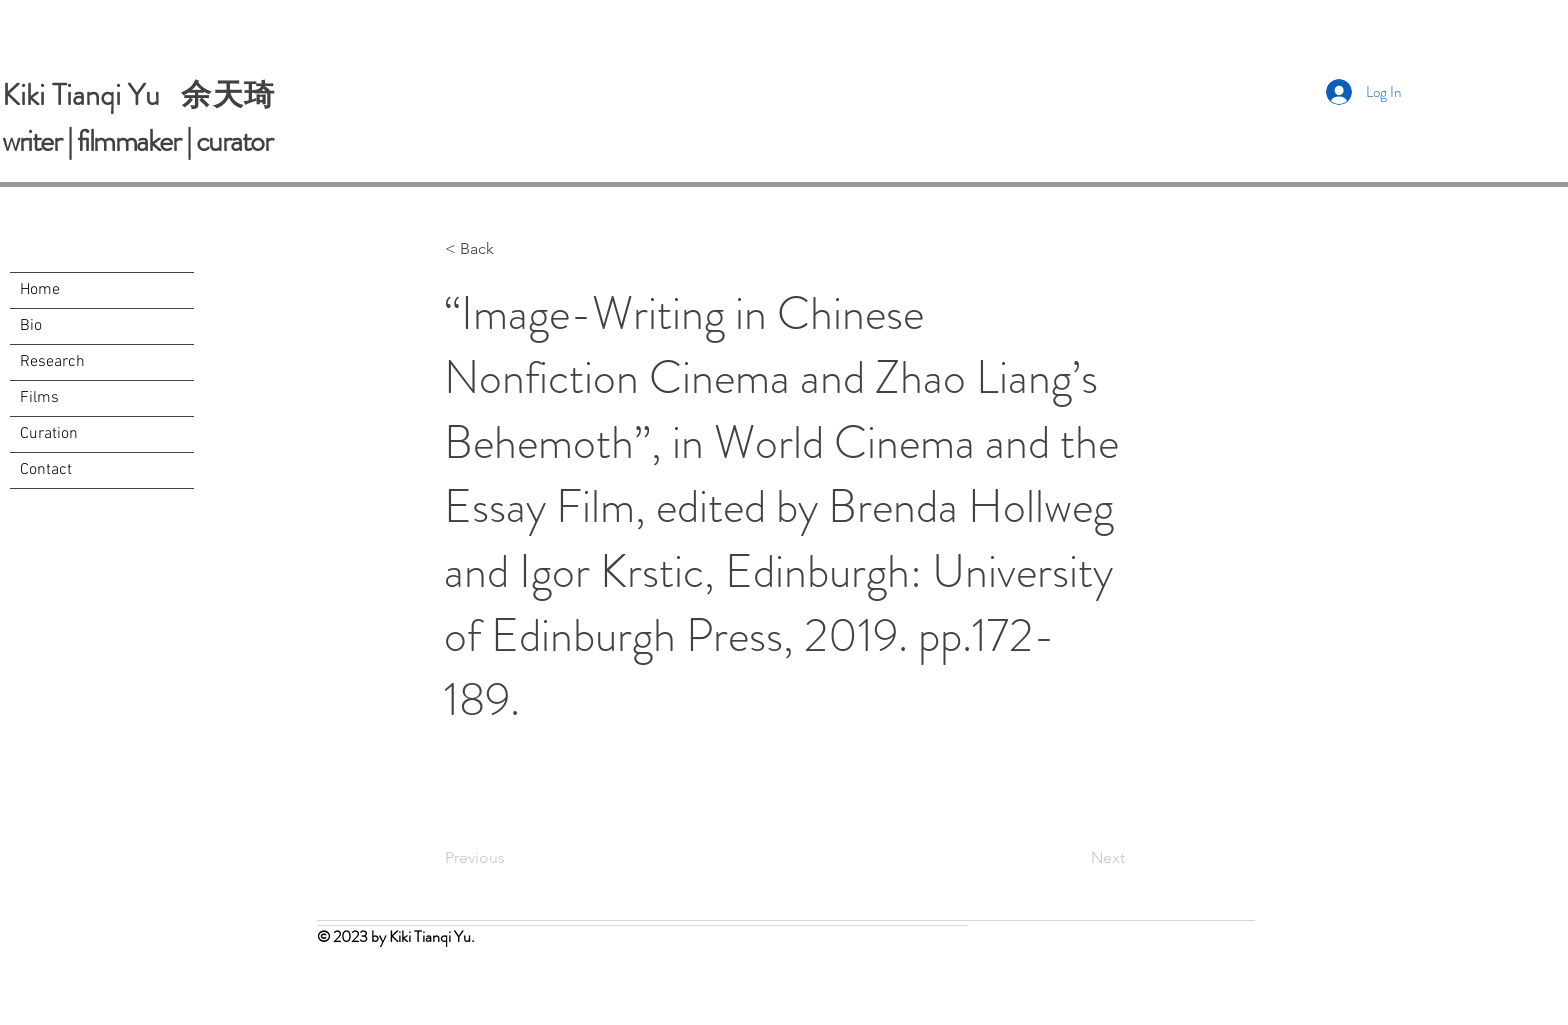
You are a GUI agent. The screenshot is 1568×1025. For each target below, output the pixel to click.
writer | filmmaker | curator (137, 141)
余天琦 (228, 94)
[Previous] (511, 858)
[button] (511, 249)
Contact (46, 470)
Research (52, 362)
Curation (49, 434)
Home (40, 290)
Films (39, 398)
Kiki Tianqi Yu (91, 95)
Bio (31, 326)
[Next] (1075, 858)
